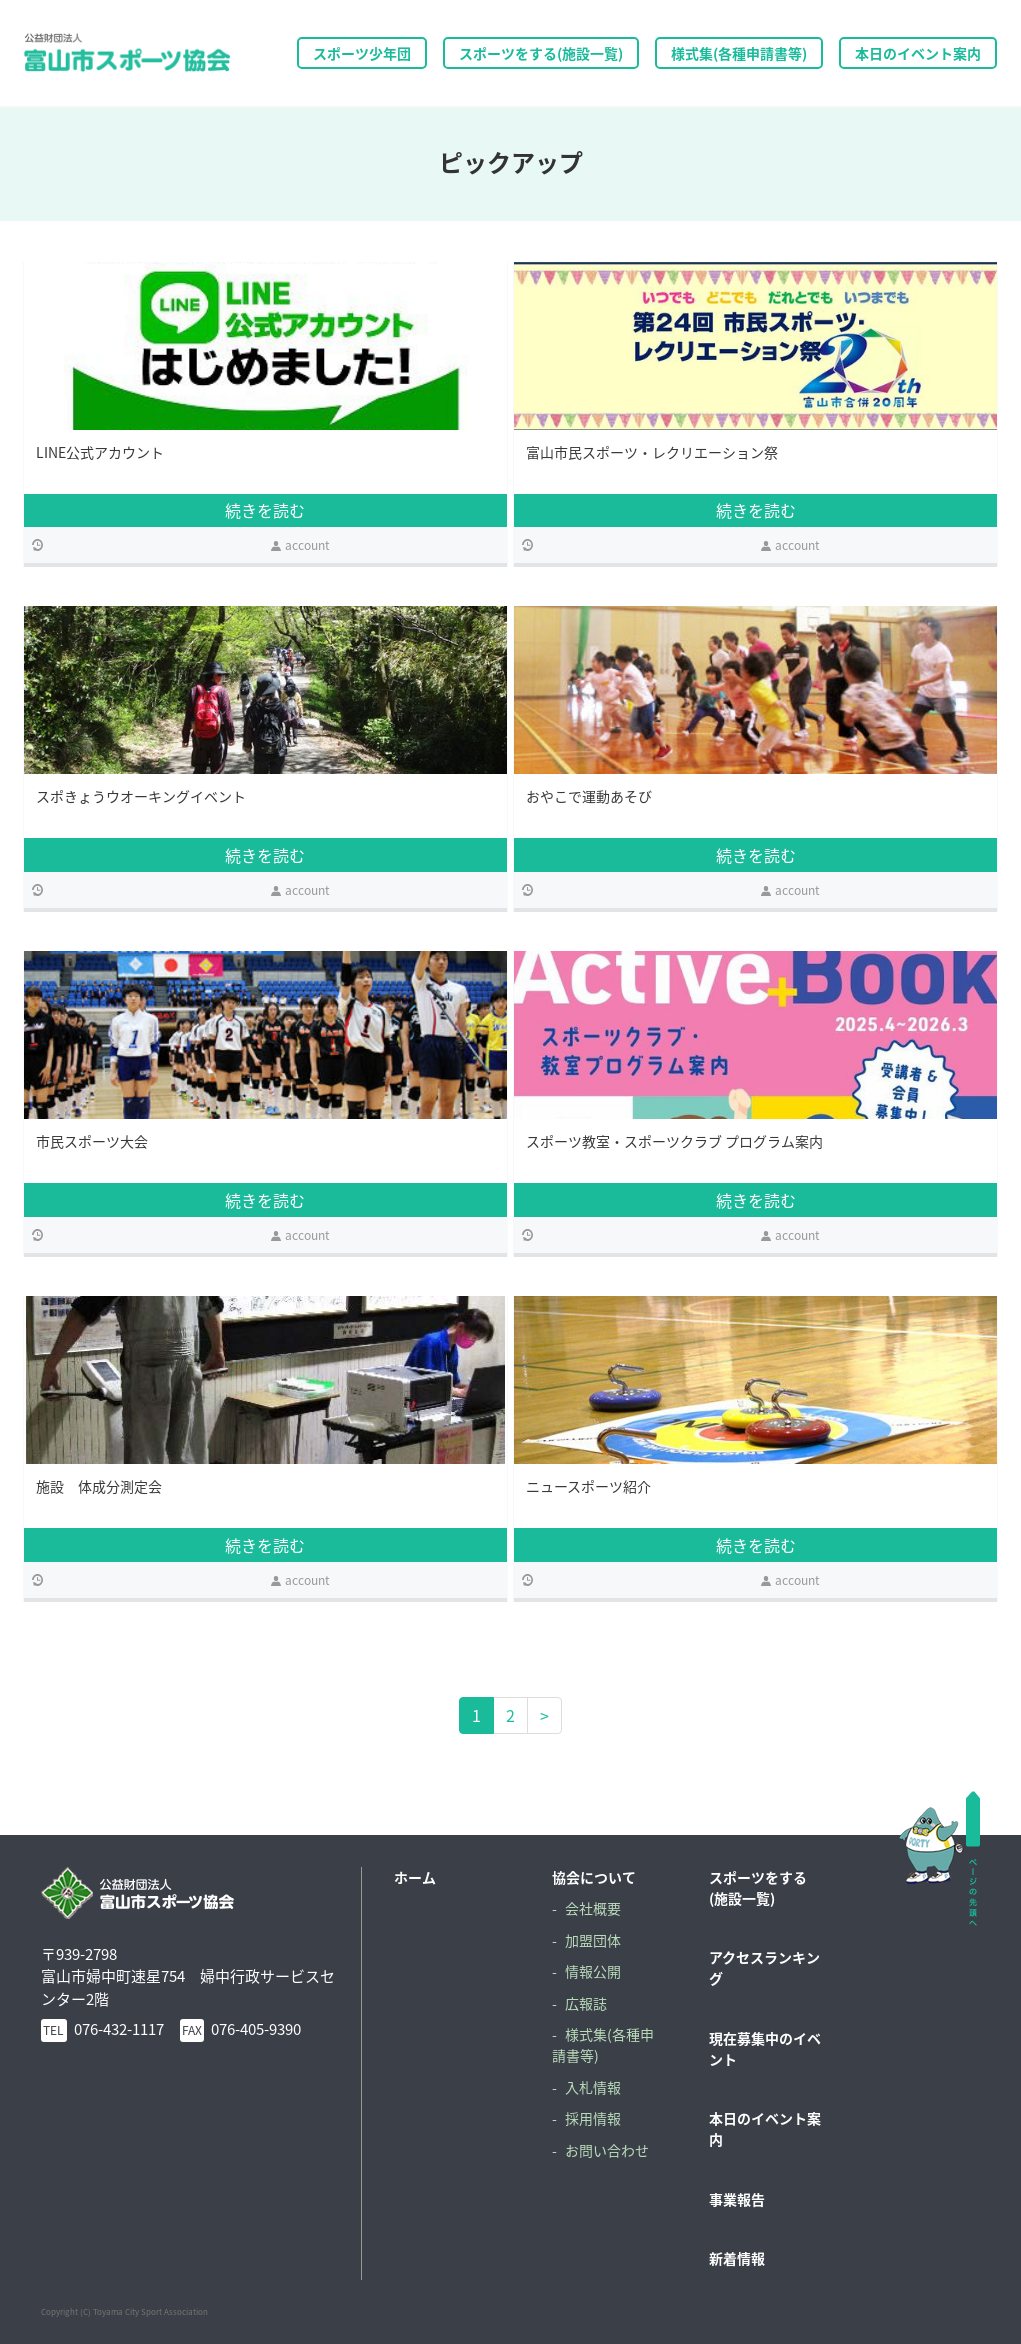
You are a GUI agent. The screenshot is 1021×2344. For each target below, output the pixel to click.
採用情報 (593, 2118)
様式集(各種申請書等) (739, 53)
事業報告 (737, 2199)
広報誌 (586, 2003)
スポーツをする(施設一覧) (758, 1887)
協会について (594, 1877)
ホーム (415, 1877)
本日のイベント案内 (918, 53)
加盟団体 (593, 1940)
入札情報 (593, 2087)
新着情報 (737, 2258)
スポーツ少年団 (362, 53)
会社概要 (593, 1908)
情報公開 (593, 1971)
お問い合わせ (607, 2150)
